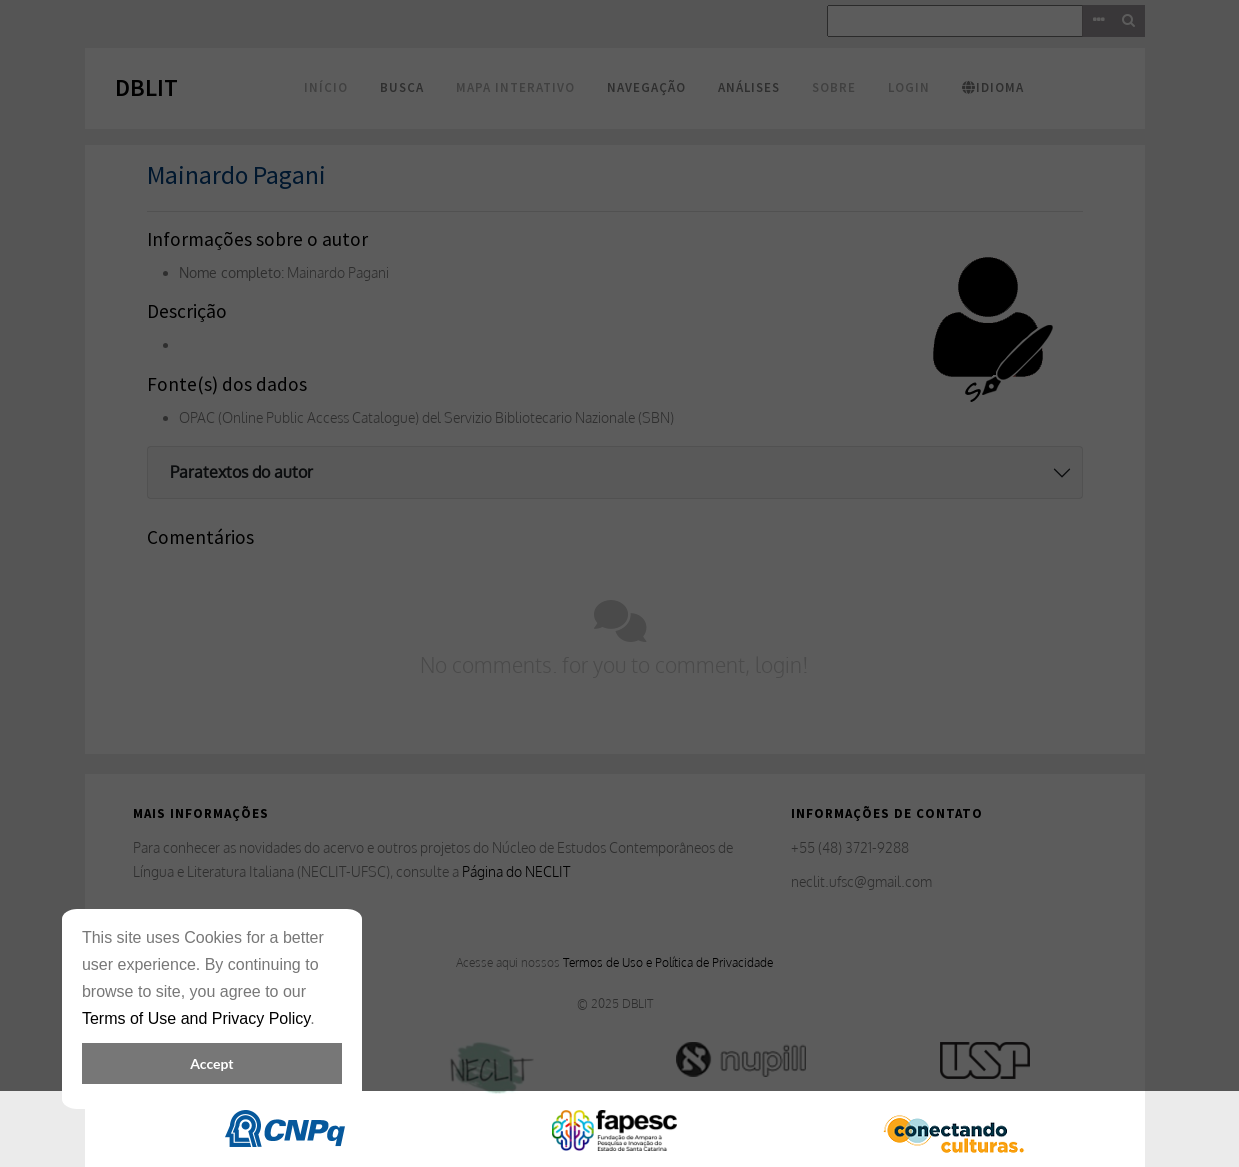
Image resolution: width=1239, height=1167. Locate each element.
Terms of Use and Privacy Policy (196, 1018)
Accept (211, 1063)
